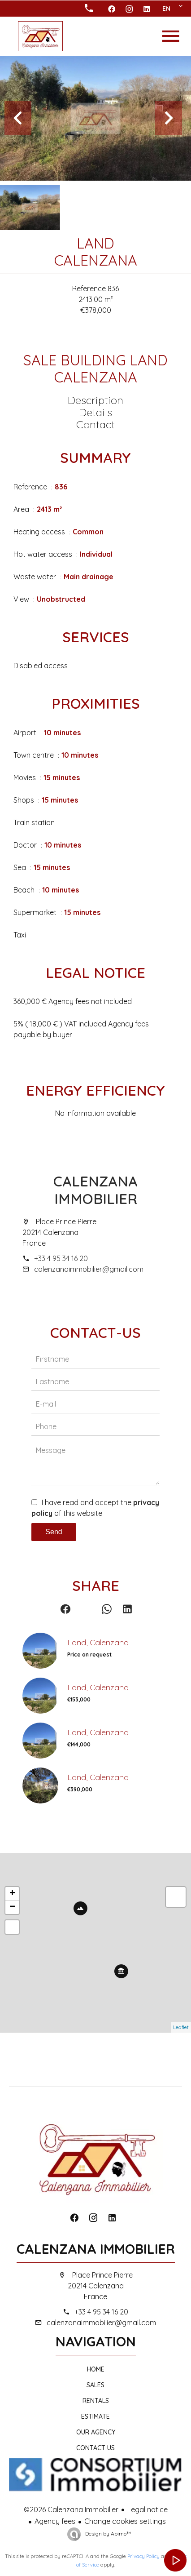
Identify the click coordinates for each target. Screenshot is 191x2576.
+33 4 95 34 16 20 (61, 1258)
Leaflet (181, 2027)
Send (53, 1532)
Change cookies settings (125, 2521)
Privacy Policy (143, 2556)
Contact (95, 424)
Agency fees (55, 2521)
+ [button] (12, 1894)
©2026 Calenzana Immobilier (71, 2509)
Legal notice (147, 2509)
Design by (107, 2533)
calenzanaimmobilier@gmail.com (88, 1269)
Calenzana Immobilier (95, 1189)
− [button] (12, 1907)
